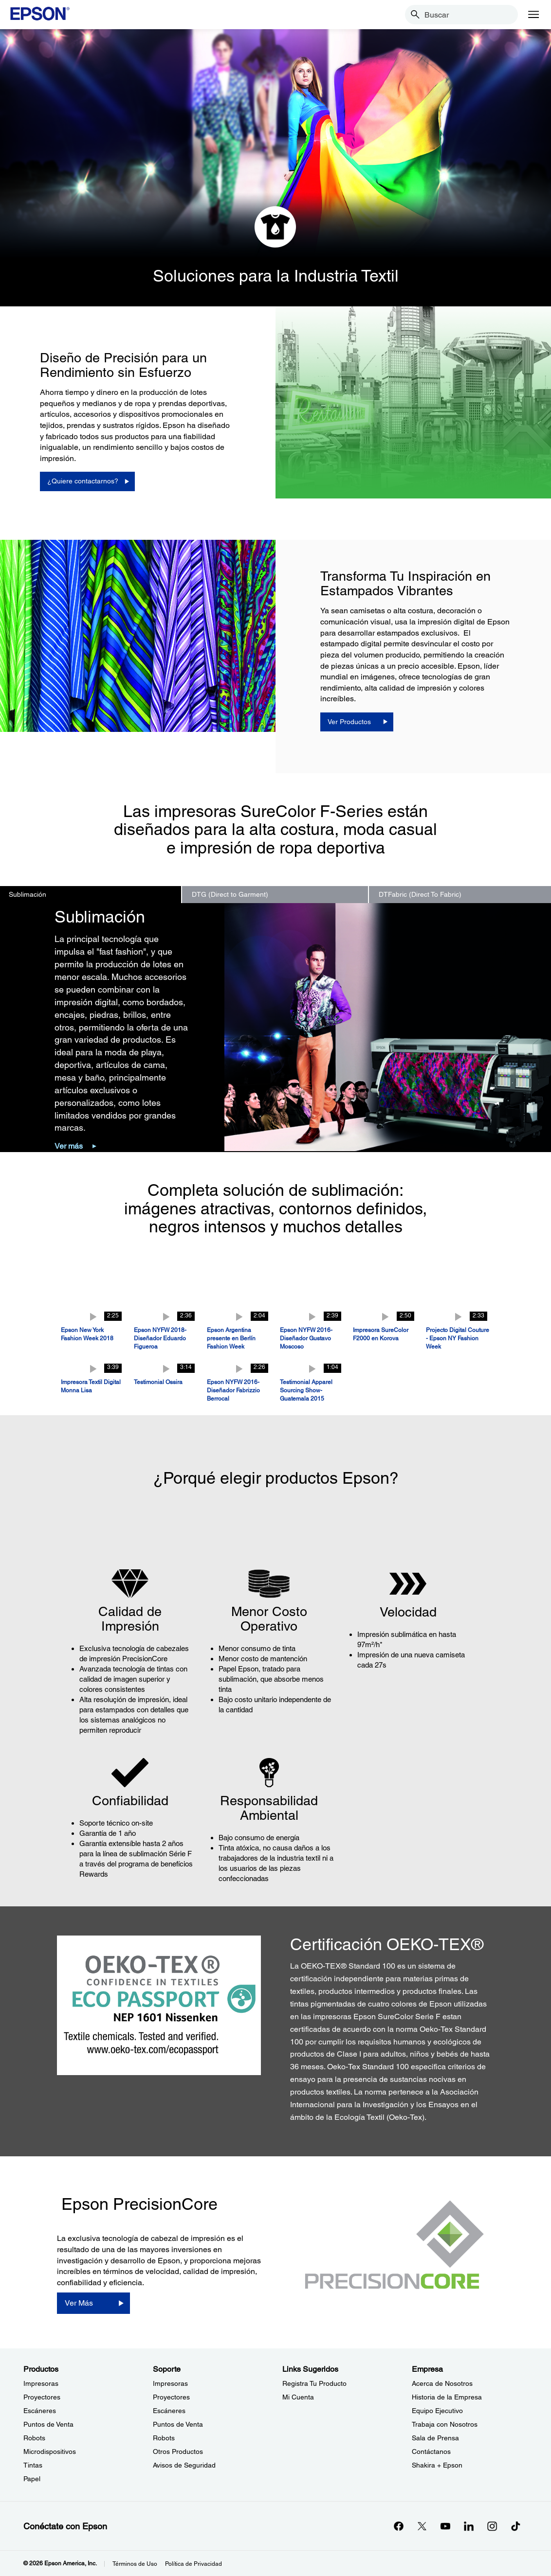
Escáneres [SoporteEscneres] (169, 2411)
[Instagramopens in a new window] (492, 2526)
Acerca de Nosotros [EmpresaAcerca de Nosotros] (442, 2383)
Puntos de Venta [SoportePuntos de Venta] (178, 2424)
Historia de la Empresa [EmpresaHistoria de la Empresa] (447, 2397)
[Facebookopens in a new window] (398, 2526)
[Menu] (533, 14)
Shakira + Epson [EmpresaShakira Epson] (437, 2465)
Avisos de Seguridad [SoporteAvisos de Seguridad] (184, 2465)
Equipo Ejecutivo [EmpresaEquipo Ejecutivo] (437, 2411)
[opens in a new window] (515, 2526)
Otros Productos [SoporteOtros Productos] (178, 2451)
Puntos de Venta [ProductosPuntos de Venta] (48, 2424)
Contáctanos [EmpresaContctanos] (431, 2451)
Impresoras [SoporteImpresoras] (170, 2383)
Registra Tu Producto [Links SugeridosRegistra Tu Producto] (314, 2383)
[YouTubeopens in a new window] (445, 2526)
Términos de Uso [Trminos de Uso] (134, 2563)
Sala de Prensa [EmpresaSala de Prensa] (435, 2438)
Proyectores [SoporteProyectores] (171, 2397)
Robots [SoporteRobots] (164, 2438)
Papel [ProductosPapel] (31, 2479)
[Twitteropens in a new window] (422, 2526)
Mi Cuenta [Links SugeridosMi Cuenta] (298, 2397)
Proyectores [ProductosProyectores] (41, 2397)
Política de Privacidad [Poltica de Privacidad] (193, 2563)
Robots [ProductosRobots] (34, 2438)
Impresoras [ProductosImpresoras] (40, 2383)
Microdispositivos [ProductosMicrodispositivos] (49, 2451)
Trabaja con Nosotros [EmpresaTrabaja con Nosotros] (445, 2424)
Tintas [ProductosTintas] (32, 2465)
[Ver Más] (93, 2303)
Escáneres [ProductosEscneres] (39, 2411)
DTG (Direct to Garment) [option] (230, 894)
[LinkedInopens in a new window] (469, 2526)
